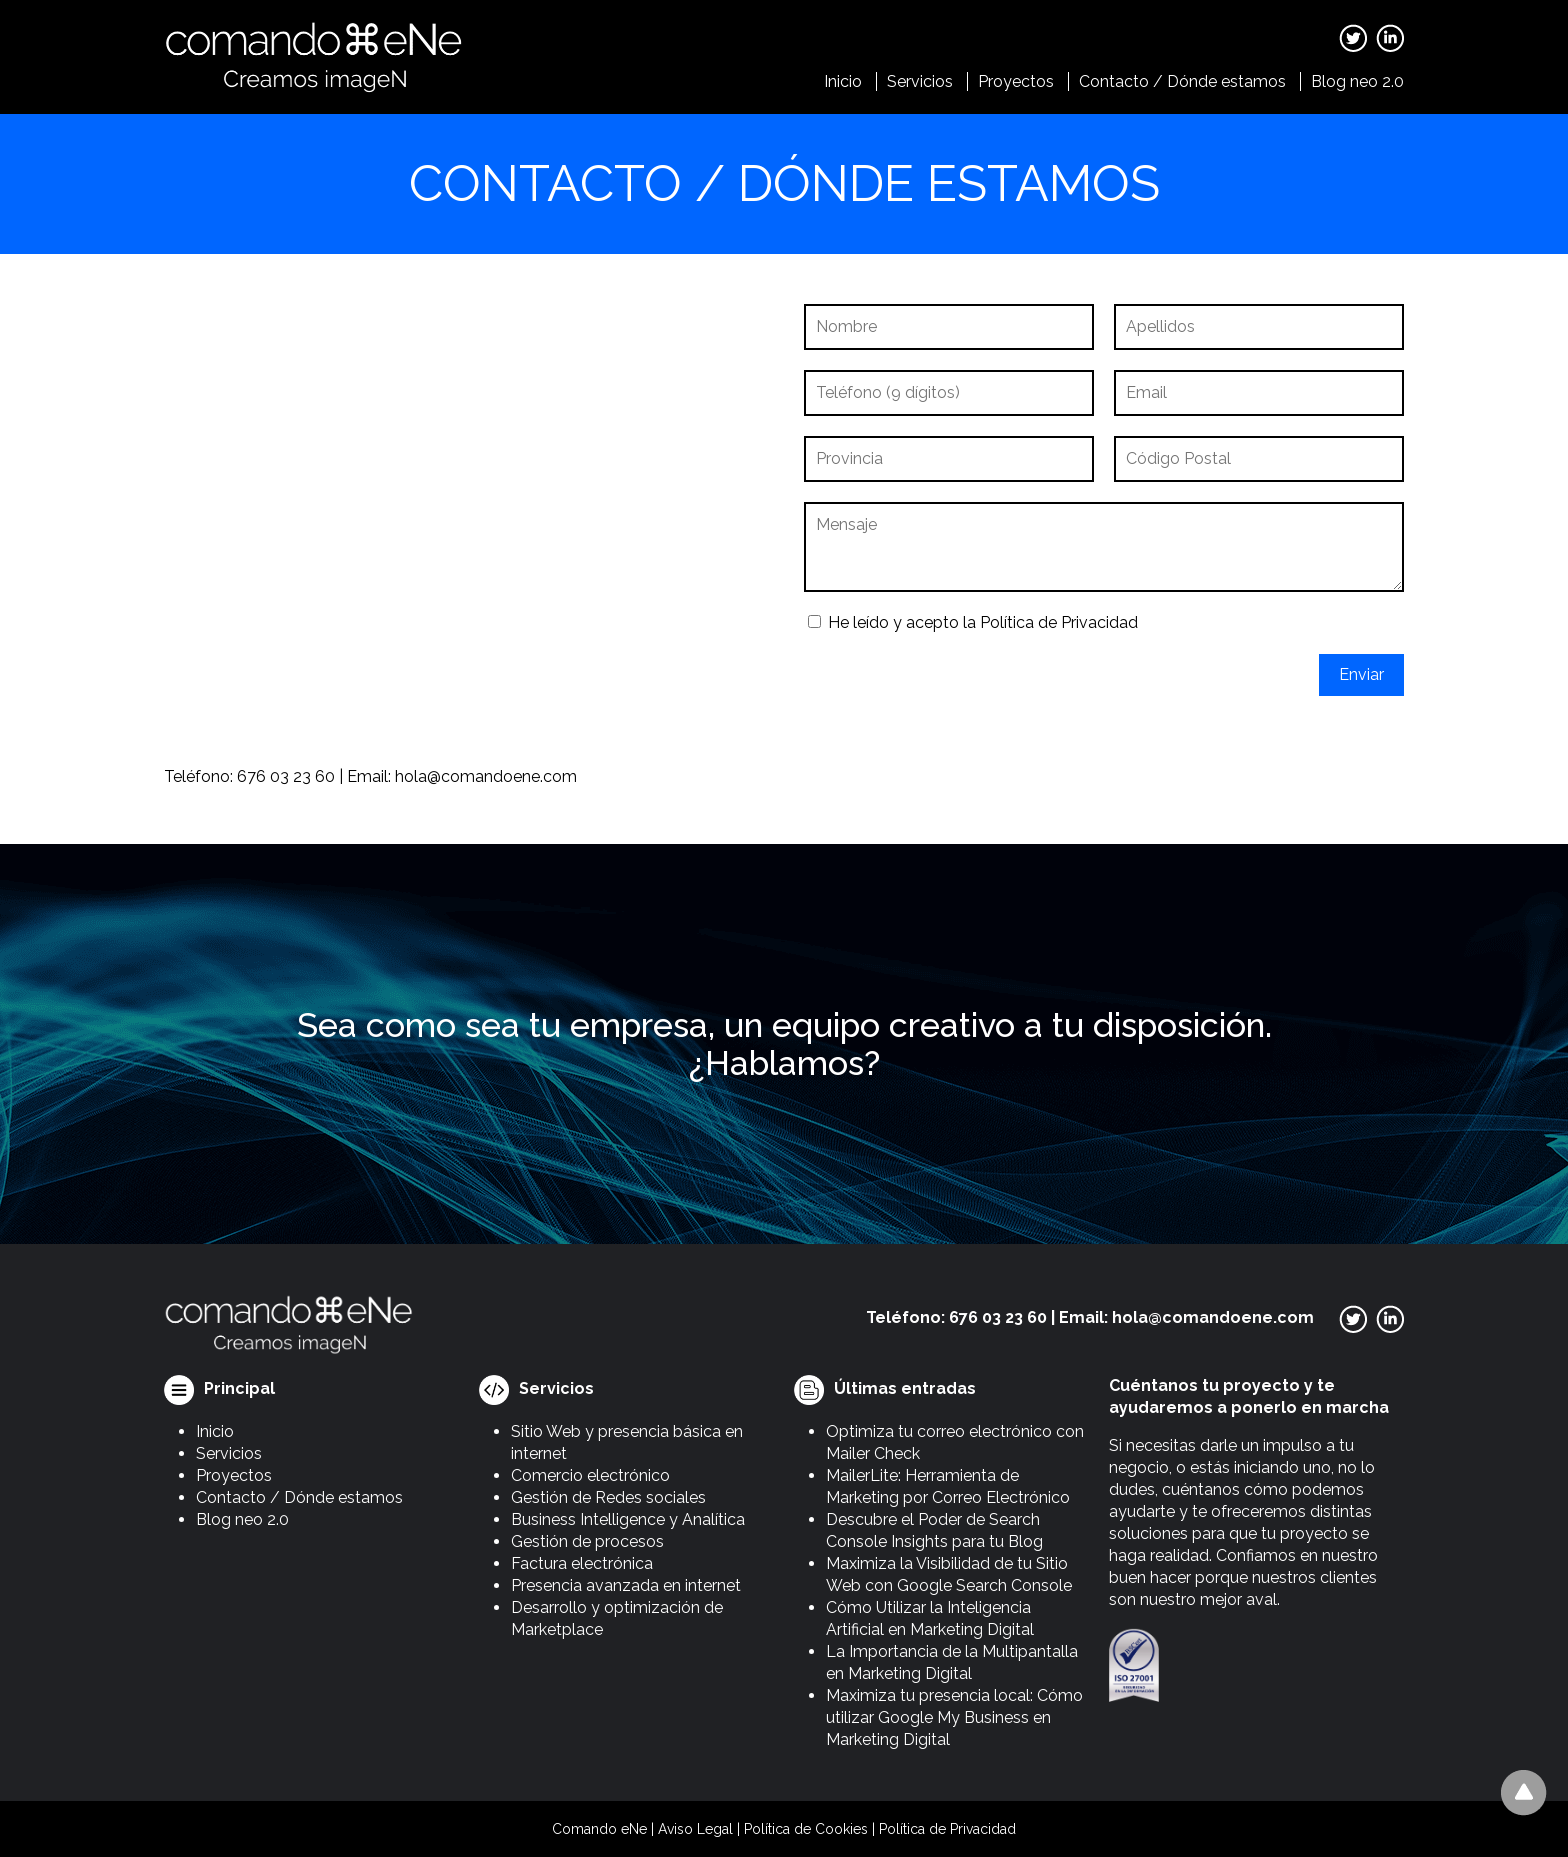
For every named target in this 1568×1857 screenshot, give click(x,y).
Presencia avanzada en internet (626, 1585)
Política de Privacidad (1059, 622)
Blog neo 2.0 (1357, 81)
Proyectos (1016, 81)
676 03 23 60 (286, 776)
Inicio (843, 81)
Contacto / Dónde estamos (1182, 81)
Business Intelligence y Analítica (628, 1519)
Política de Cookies (806, 1829)
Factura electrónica (582, 1563)
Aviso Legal (695, 1829)
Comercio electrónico (590, 1475)
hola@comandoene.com (486, 776)
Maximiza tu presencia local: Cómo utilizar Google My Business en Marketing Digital (954, 1717)
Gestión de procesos (587, 1541)
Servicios (920, 81)
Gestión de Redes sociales (608, 1497)
